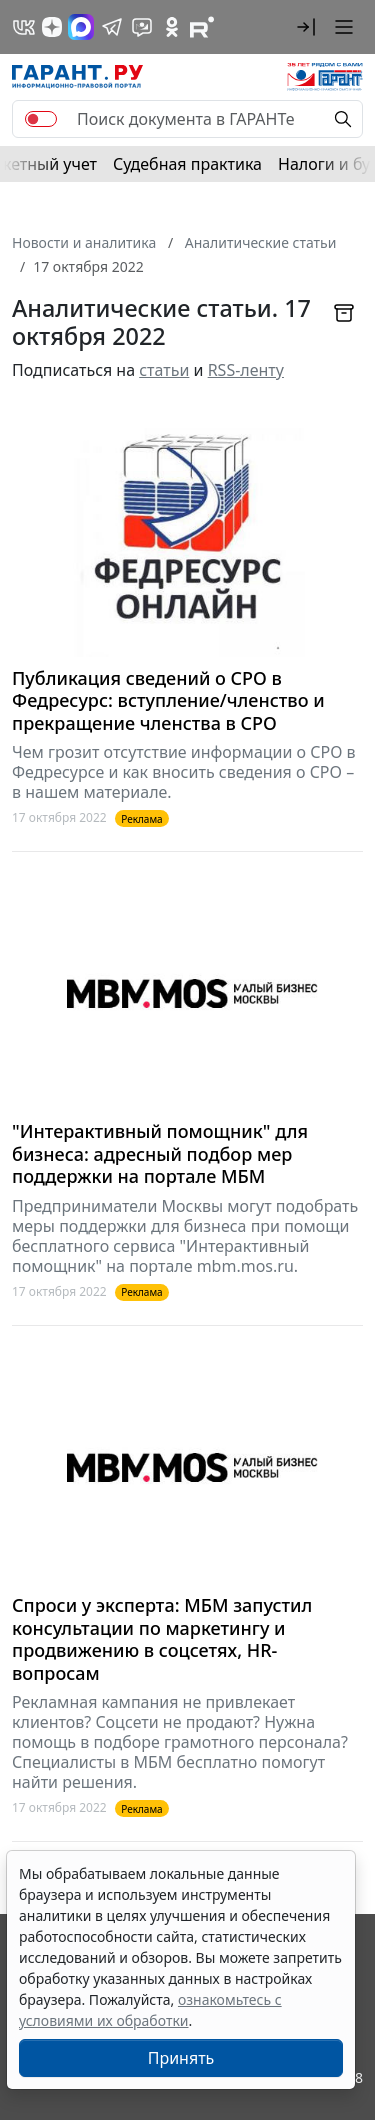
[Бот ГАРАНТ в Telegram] (142, 27)
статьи (164, 370)
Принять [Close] (181, 2058)
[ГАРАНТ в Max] (81, 27)
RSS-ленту (246, 370)
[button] (306, 27)
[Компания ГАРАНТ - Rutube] (202, 27)
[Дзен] (52, 27)
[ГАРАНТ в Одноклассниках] (172, 27)
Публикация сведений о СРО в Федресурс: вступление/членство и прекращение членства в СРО (168, 701)
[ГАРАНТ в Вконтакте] (24, 27)
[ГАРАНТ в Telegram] (112, 27)
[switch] (41, 119)
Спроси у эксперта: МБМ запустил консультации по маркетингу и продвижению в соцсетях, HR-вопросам (162, 1639)
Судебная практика (187, 164)
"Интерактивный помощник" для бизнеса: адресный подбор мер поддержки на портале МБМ (160, 1154)
